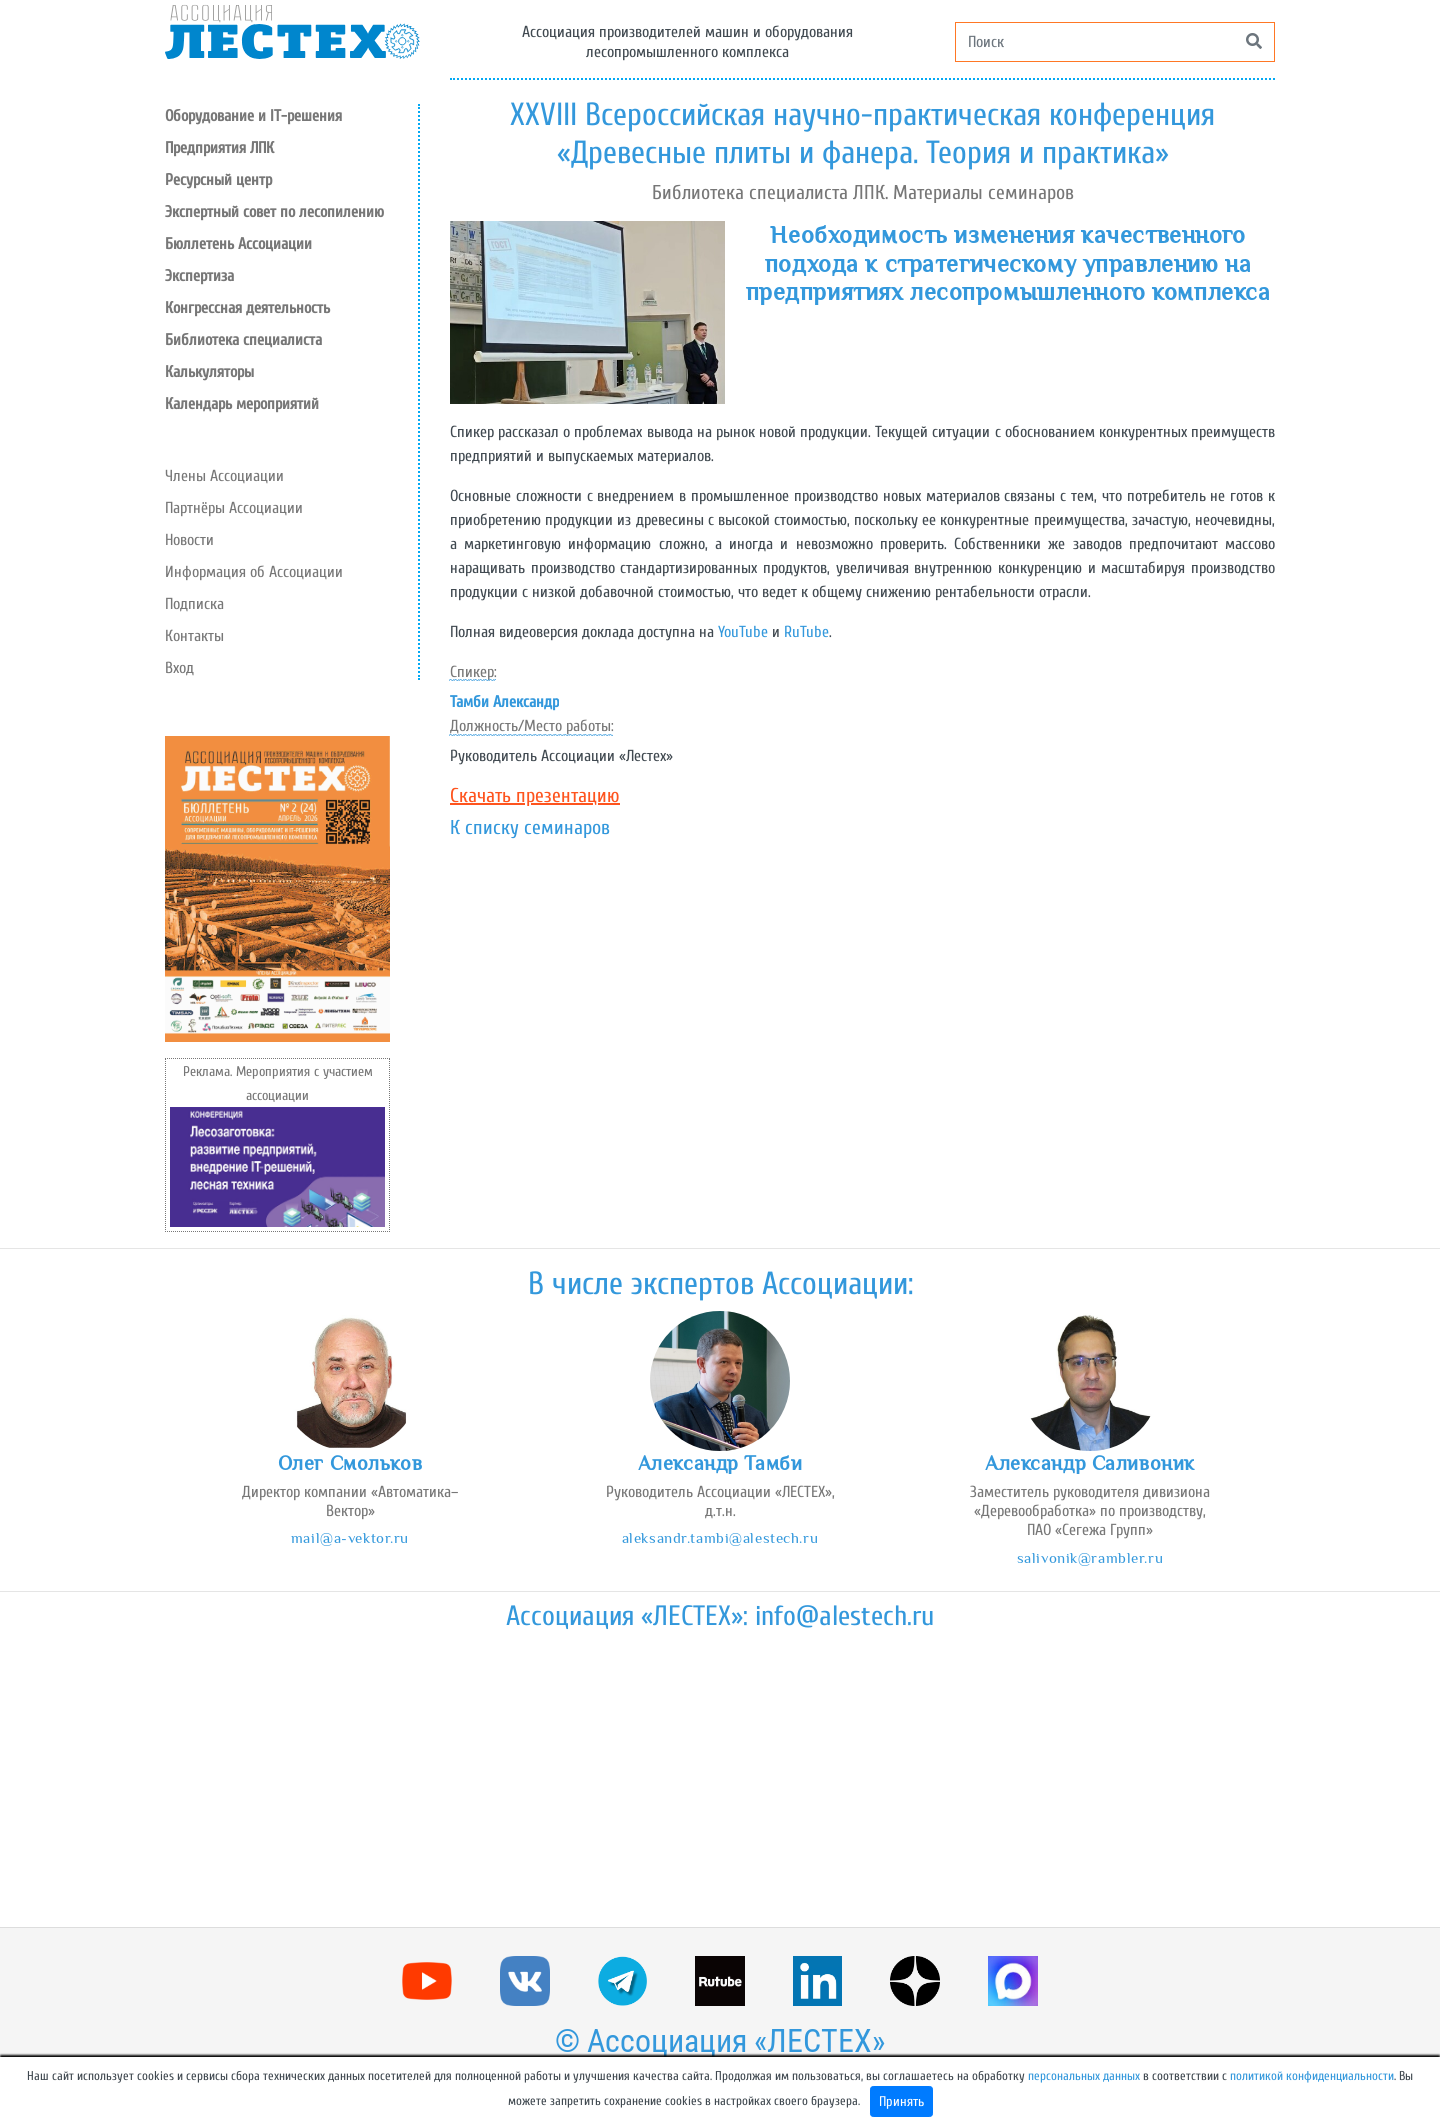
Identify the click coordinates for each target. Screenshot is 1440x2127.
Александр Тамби (720, 1463)
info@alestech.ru (844, 1616)
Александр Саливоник (1090, 1463)
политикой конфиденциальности (1312, 2076)
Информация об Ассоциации (254, 572)
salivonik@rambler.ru (1090, 1557)
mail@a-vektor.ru (350, 1537)
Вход (179, 668)
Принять (901, 2101)
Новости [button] (189, 540)
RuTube (806, 632)
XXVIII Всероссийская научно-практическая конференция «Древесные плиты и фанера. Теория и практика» (862, 133)
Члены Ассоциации (224, 476)
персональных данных (1084, 2076)
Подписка (194, 604)
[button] (291, 180)
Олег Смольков (350, 1463)
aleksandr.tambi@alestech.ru (720, 1537)
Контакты (194, 636)
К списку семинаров (530, 827)
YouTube (743, 632)
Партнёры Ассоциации (234, 508)
